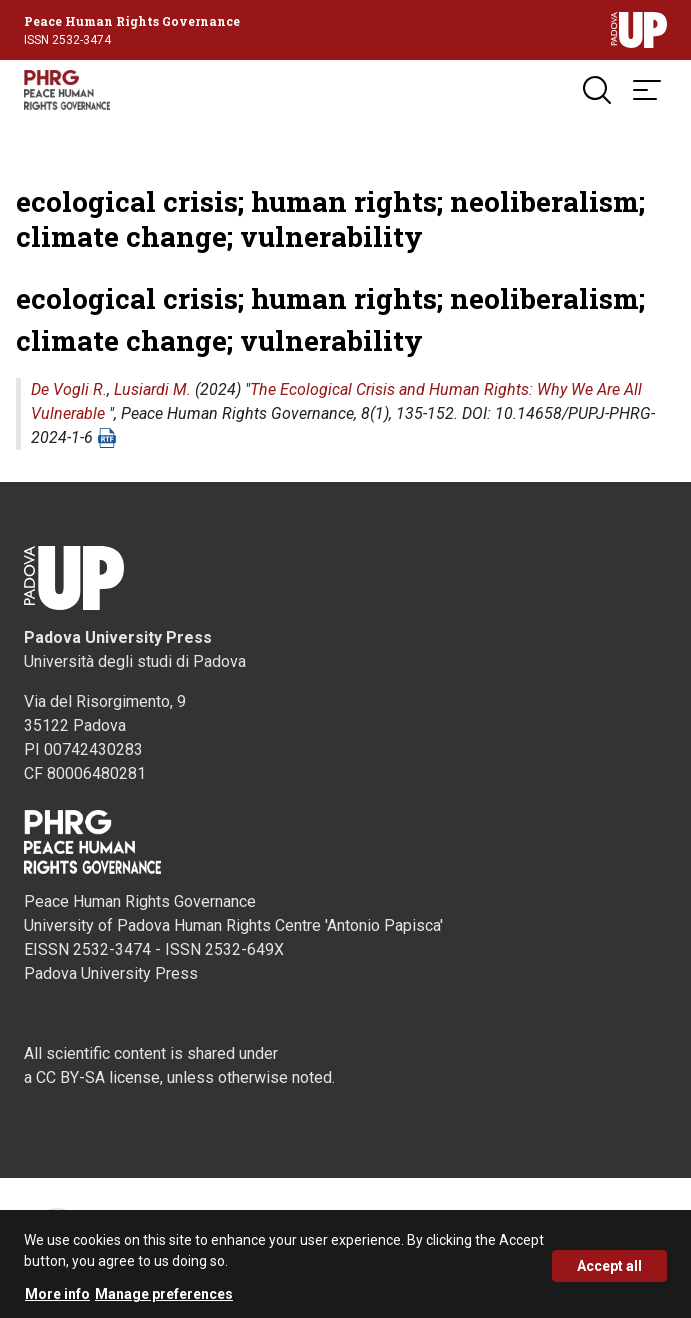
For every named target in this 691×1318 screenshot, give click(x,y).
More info (57, 1299)
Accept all (609, 1271)
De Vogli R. (69, 389)
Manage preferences (164, 1299)
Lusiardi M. (152, 389)
